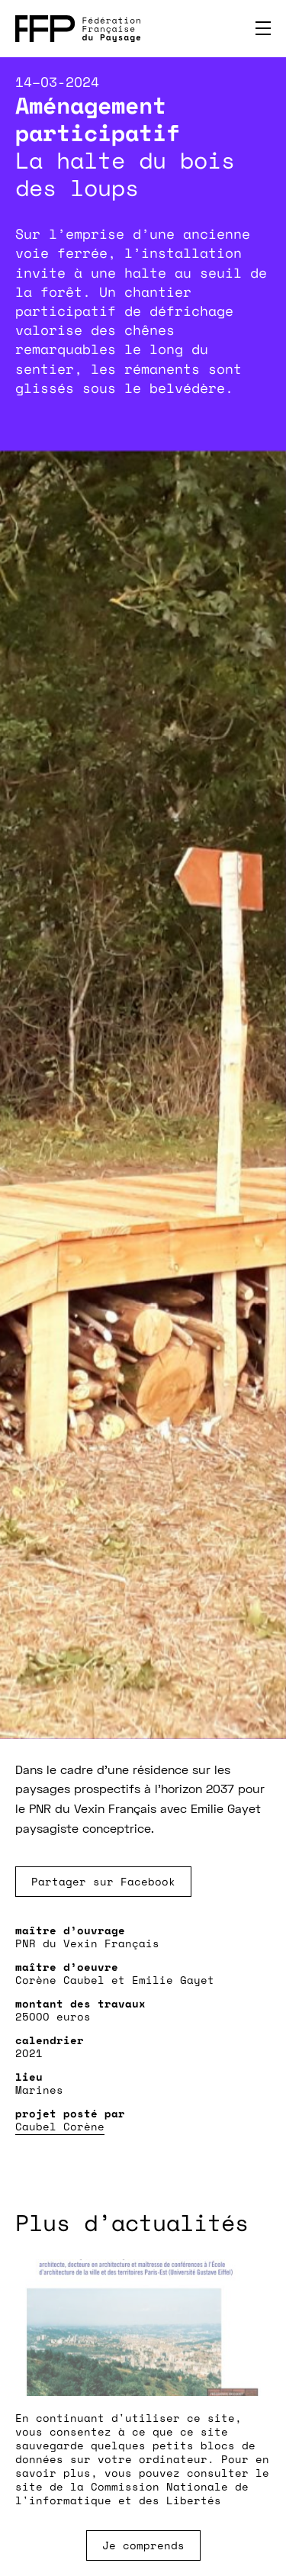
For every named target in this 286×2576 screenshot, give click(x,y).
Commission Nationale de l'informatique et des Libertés (132, 2493)
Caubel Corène (59, 2126)
